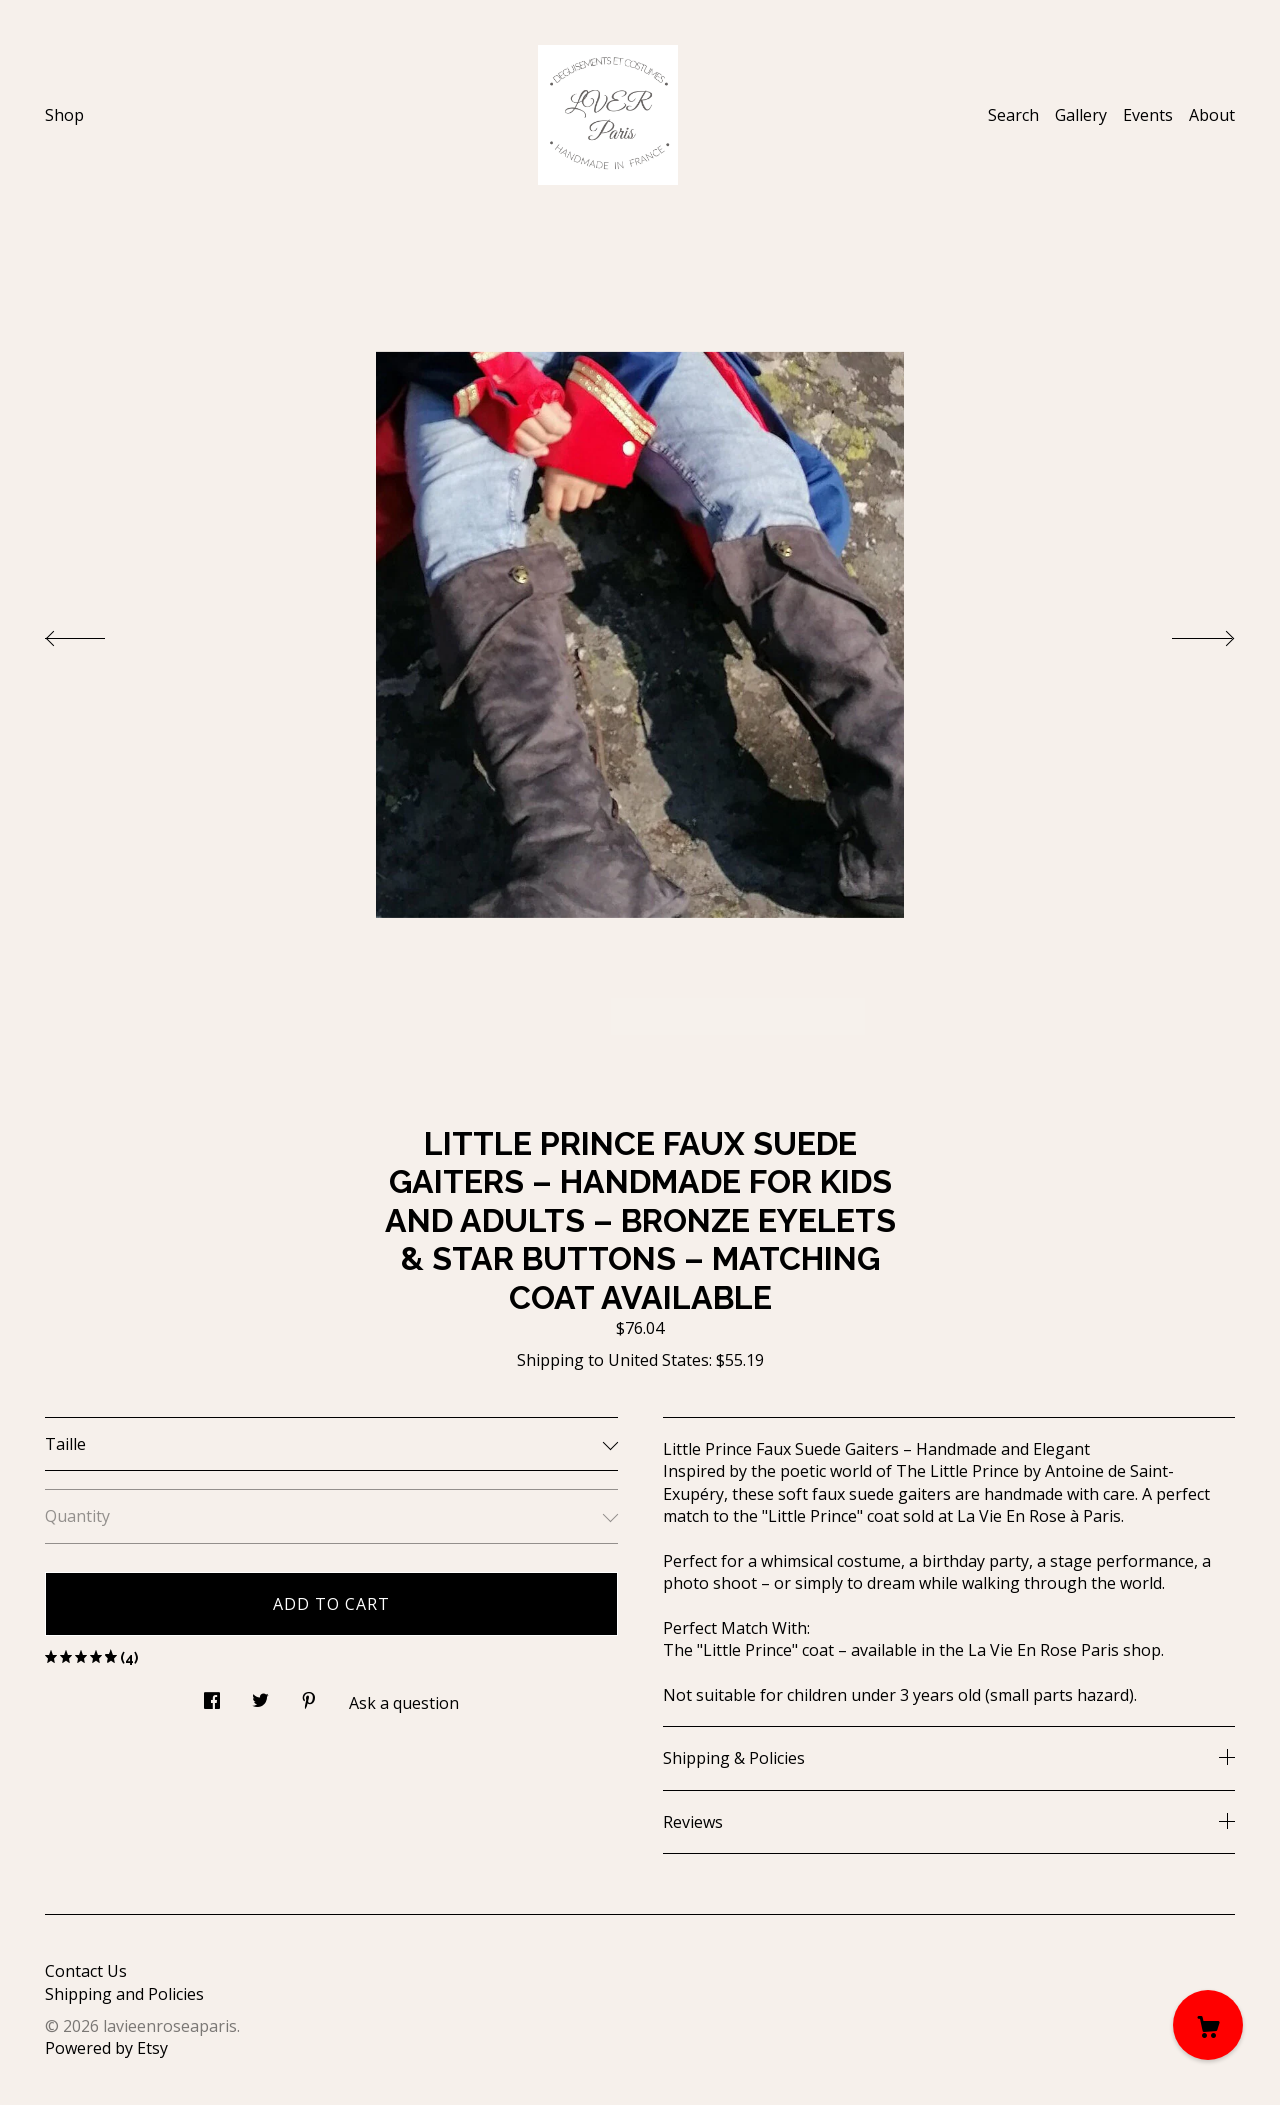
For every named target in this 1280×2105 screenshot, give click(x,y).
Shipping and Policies (124, 1994)
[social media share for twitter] (260, 1694)
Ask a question (404, 1703)
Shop (64, 115)
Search (1013, 115)
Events (1148, 115)
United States (658, 1360)
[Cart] (1208, 2025)
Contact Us (86, 1971)
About (1212, 115)
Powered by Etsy (106, 2048)
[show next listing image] (1185, 633)
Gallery (1081, 115)
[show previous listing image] (95, 633)
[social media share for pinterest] (309, 1694)
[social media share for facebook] (212, 1694)
